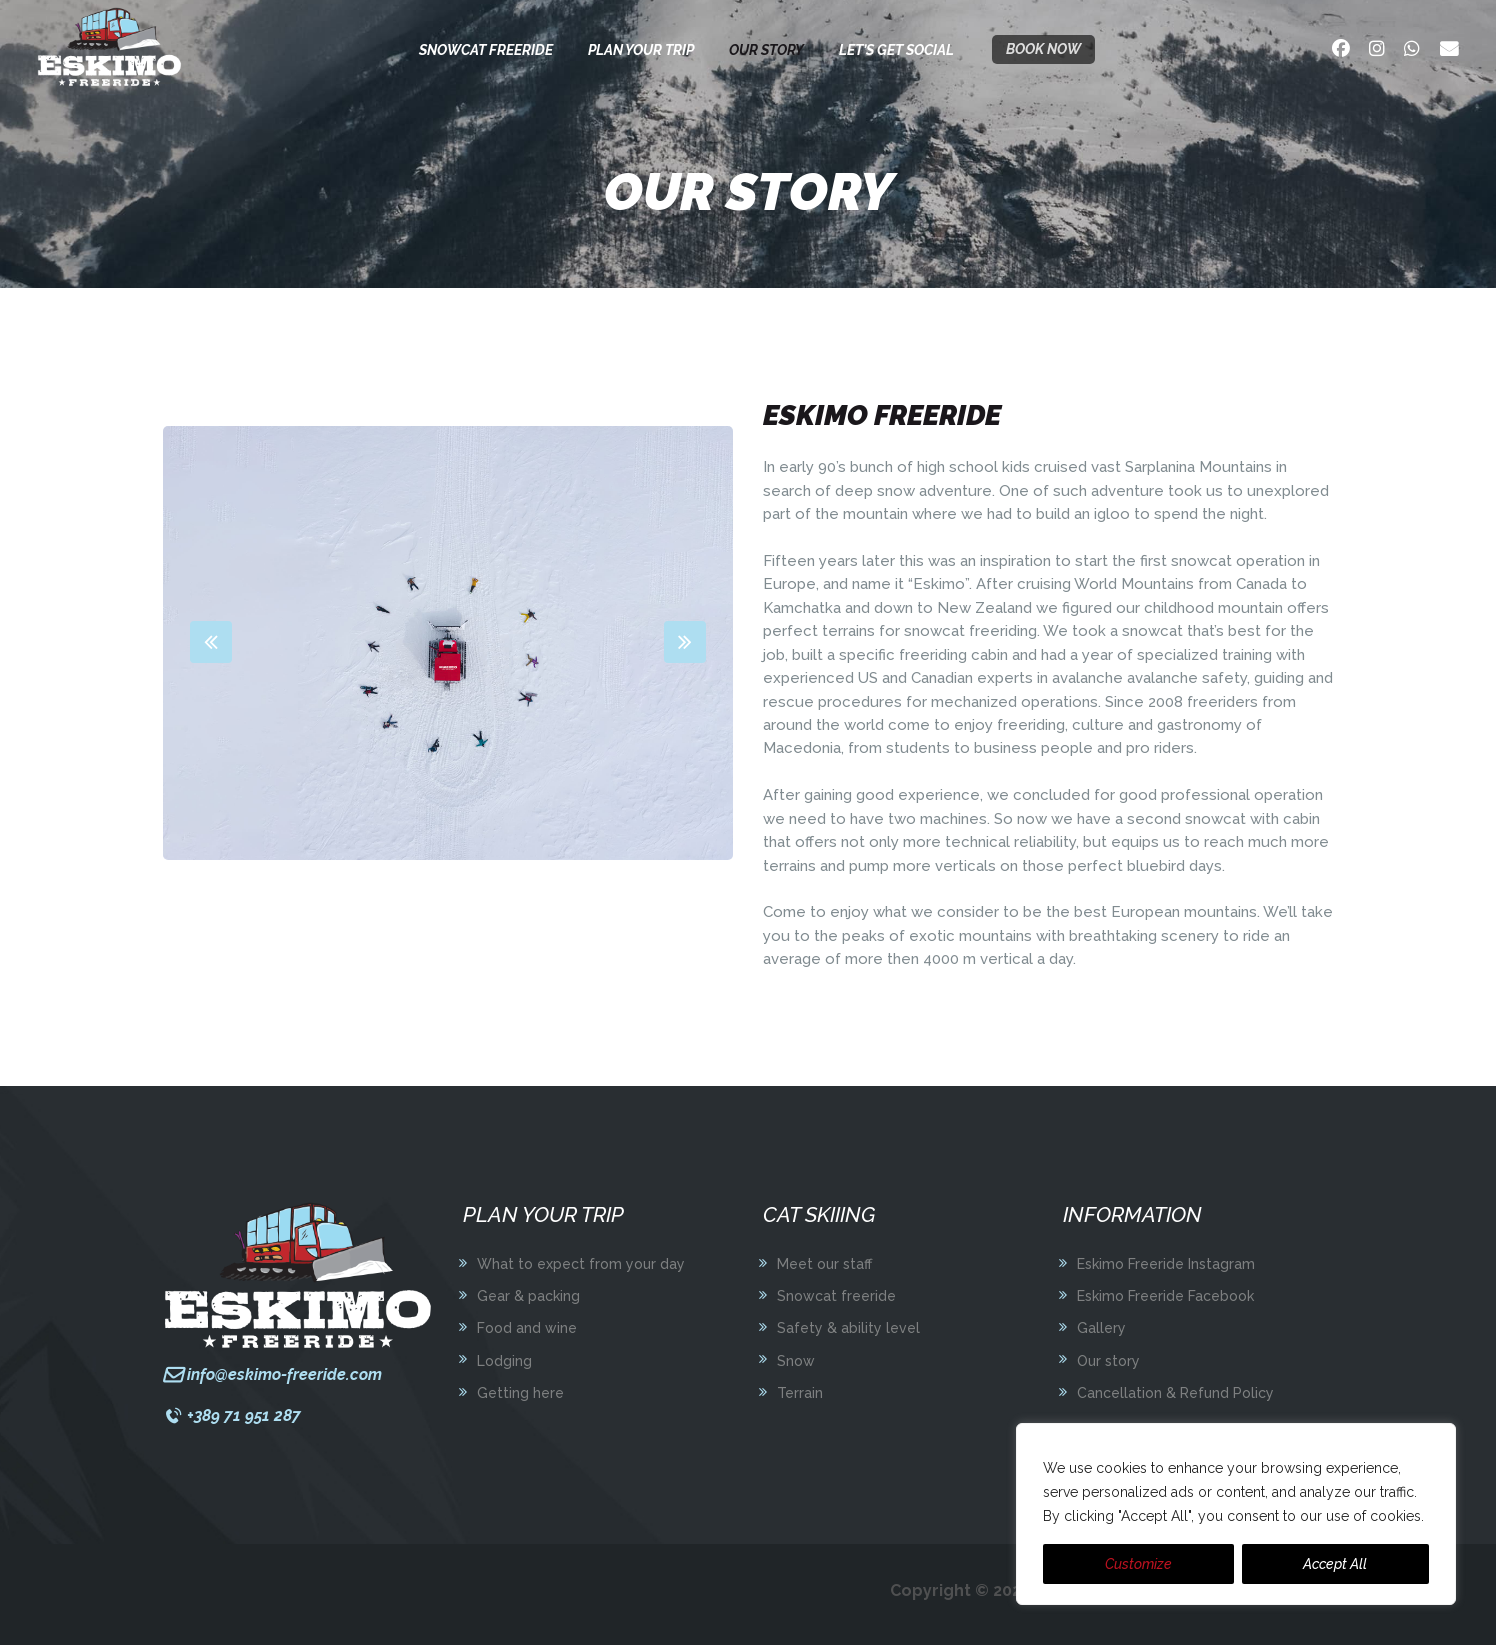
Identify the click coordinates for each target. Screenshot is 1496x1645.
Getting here (520, 1393)
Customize (1138, 1564)
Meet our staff (824, 1264)
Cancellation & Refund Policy (1175, 1393)
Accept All (1335, 1564)
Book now (1043, 49)
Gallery (1101, 1328)
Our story (1108, 1361)
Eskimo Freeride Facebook (1165, 1296)
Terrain (800, 1393)
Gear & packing (528, 1296)
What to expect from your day (581, 1264)
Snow (796, 1361)
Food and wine (527, 1328)
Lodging (504, 1361)
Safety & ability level (848, 1328)
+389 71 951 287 (244, 1415)
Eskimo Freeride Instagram (1166, 1264)
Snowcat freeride (836, 1296)
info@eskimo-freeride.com (284, 1374)
